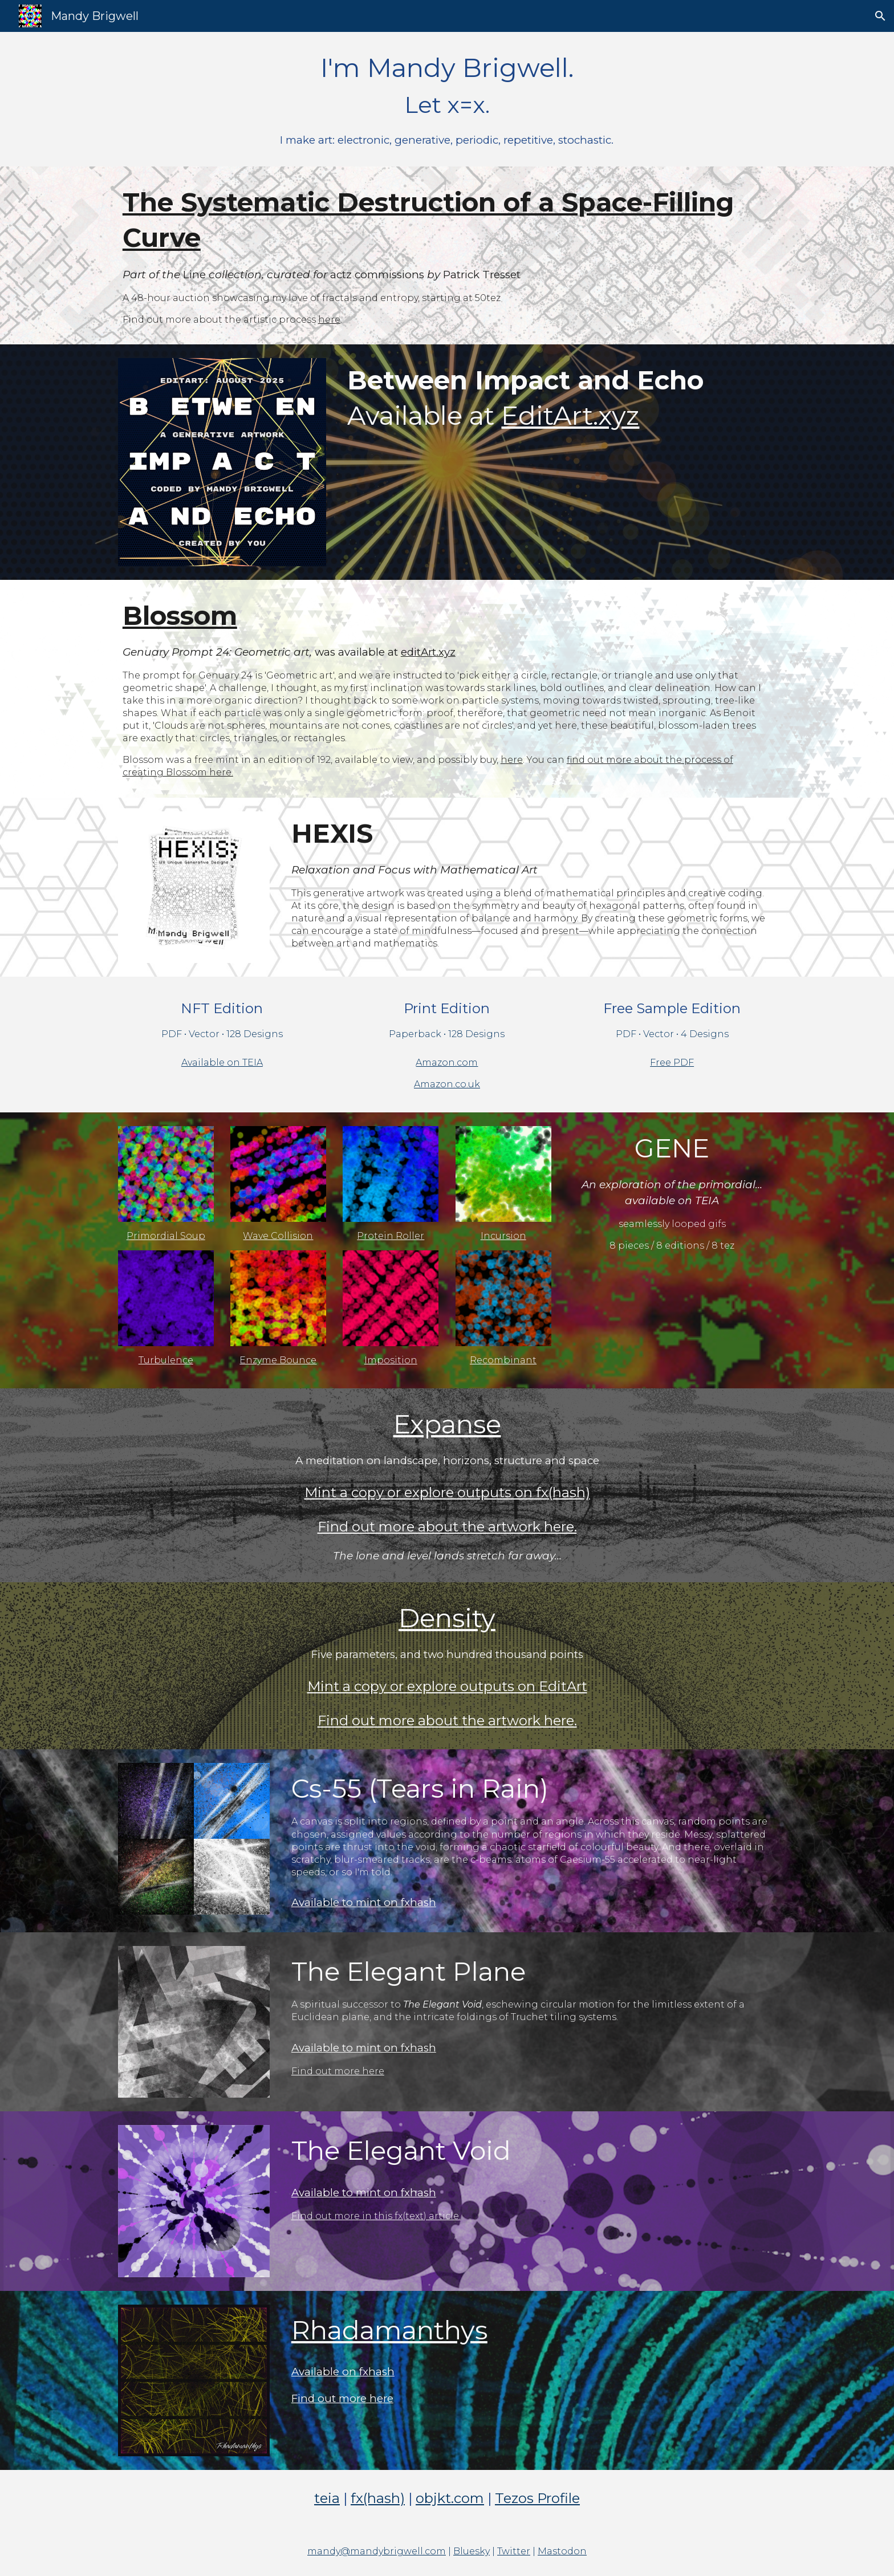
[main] (447, 99)
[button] (880, 16)
